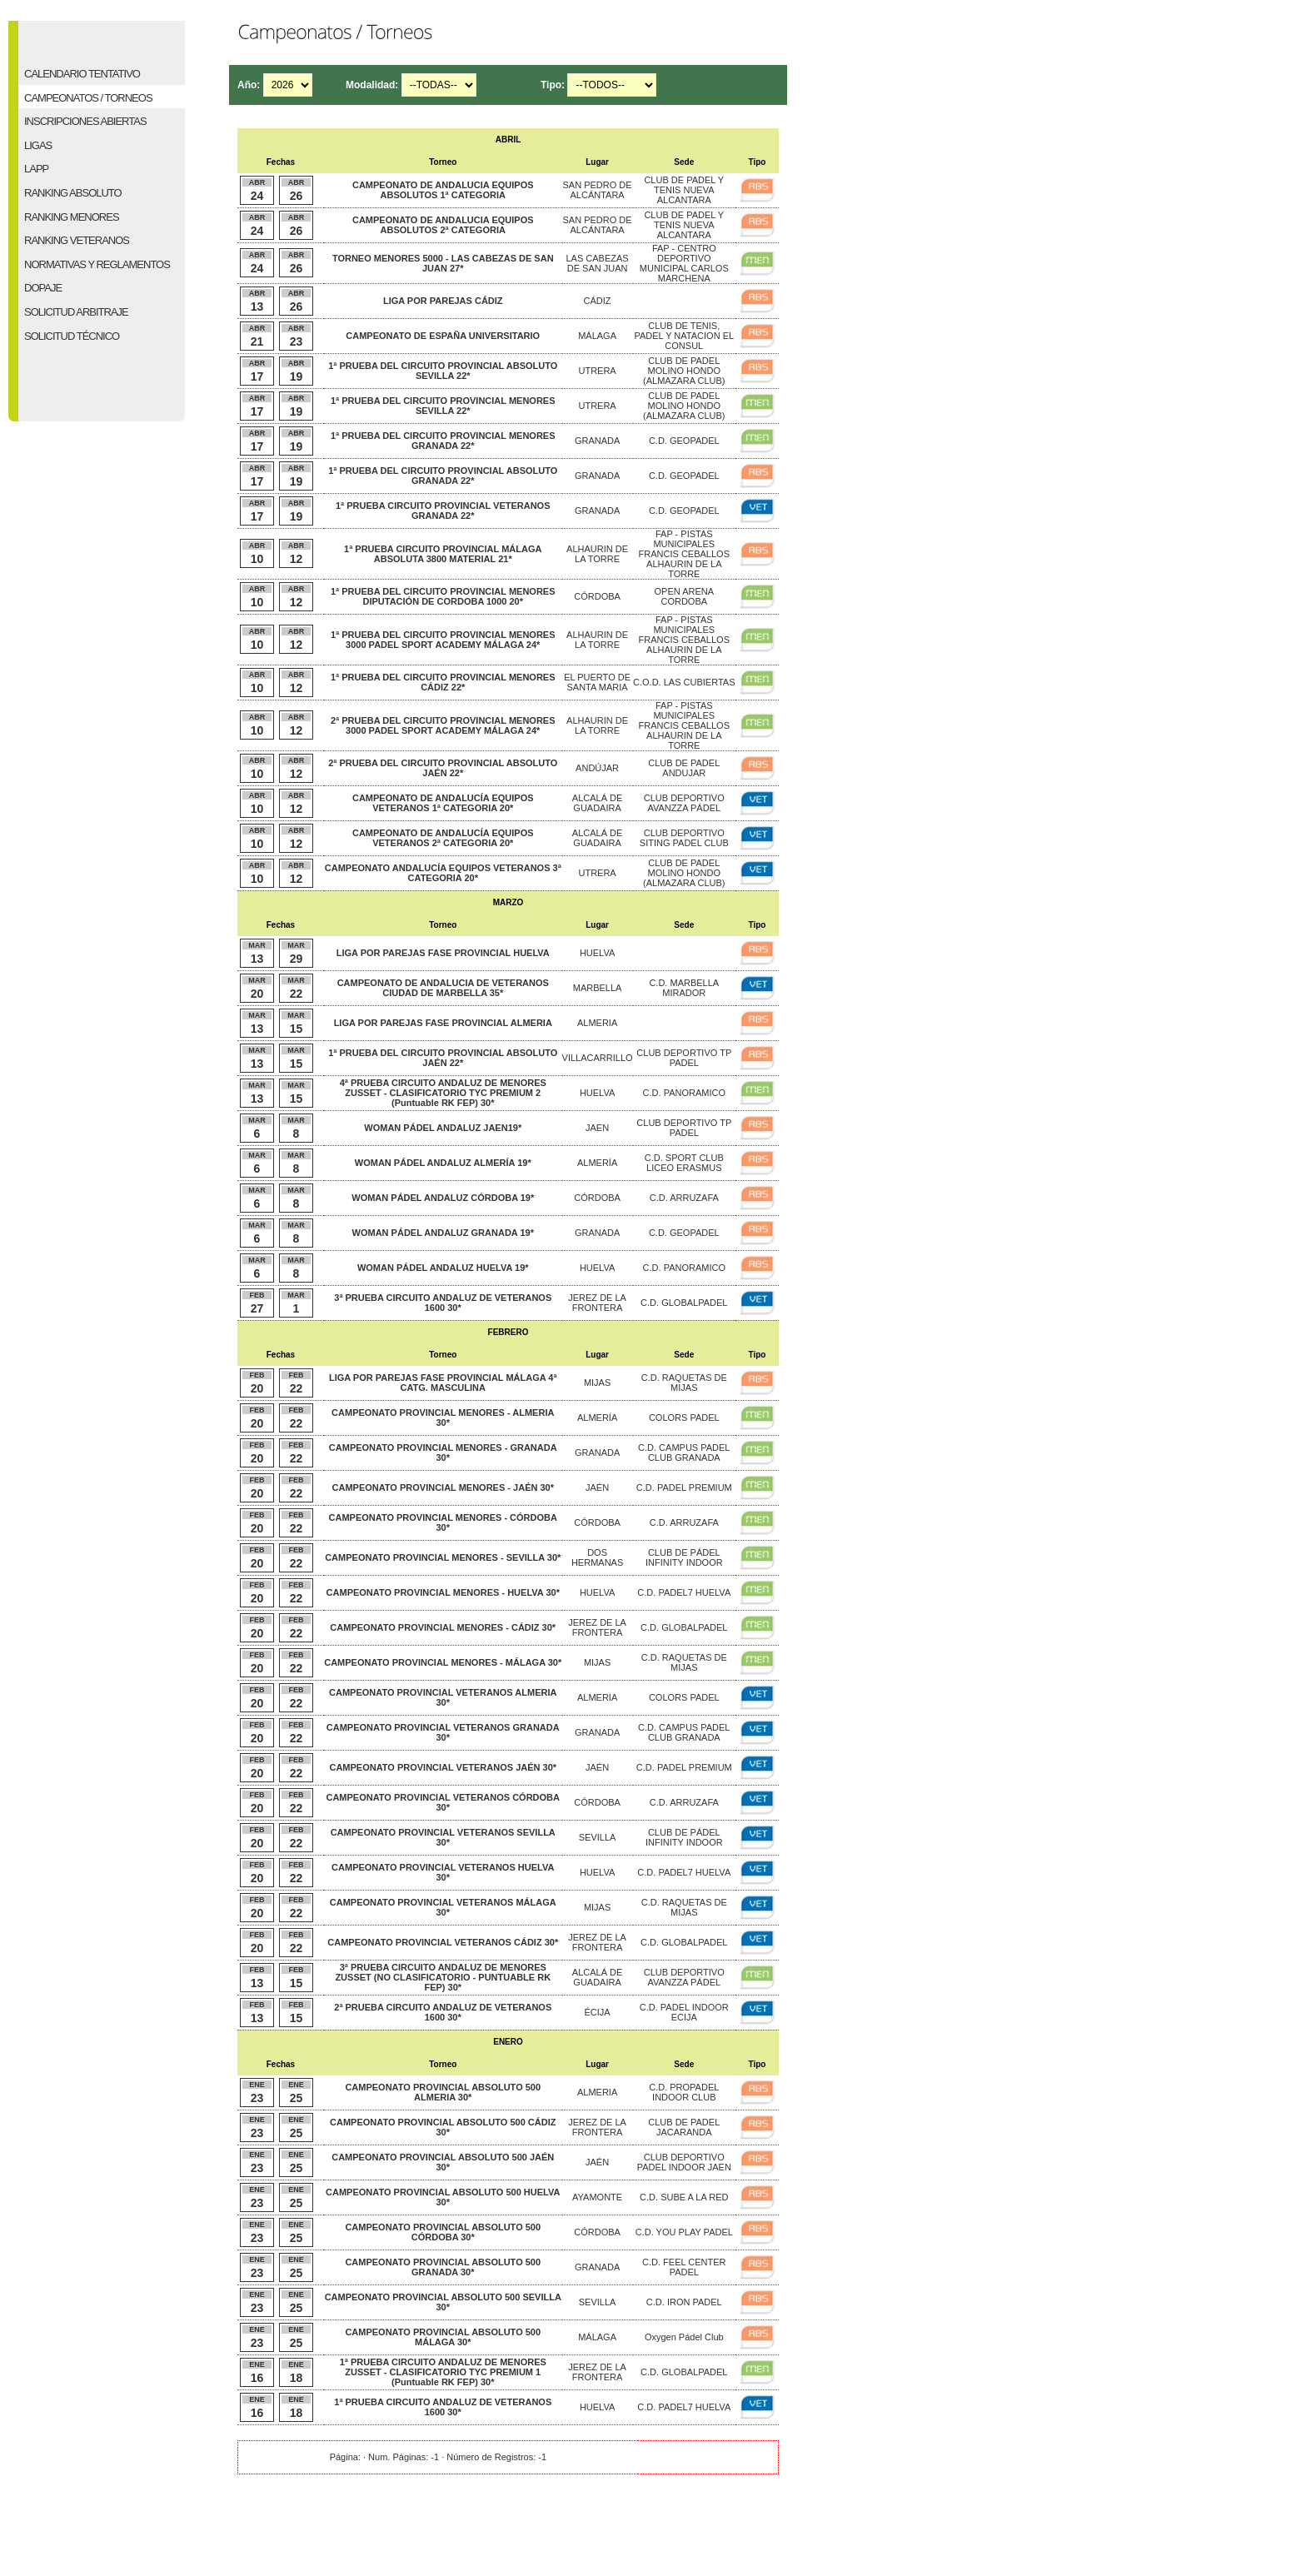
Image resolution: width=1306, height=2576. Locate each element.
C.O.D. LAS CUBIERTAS (684, 682)
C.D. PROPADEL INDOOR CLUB (684, 2092)
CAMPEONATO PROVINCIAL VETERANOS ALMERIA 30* (442, 1697)
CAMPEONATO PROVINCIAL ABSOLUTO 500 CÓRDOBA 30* (443, 2232)
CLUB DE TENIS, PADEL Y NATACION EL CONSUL (684, 336)
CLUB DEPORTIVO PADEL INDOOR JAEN (684, 2162)
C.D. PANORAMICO (684, 1093)
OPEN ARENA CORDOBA (685, 596)
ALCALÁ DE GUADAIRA (597, 803)
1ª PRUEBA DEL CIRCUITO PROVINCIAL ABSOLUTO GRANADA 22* (442, 476)
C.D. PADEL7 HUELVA (683, 1592)
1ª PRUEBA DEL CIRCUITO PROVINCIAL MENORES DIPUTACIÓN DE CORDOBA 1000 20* (443, 596)
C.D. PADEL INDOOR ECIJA (684, 2012)
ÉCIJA (597, 2012)
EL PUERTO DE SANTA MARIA (597, 682)
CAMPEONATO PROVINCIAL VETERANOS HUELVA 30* (442, 1872)
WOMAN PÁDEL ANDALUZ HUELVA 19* (443, 1268)
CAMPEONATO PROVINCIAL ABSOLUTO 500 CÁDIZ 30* (443, 2127)
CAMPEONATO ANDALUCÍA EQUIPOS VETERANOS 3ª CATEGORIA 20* (443, 873)
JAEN (597, 1128)
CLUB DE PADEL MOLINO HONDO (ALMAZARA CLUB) (684, 371)
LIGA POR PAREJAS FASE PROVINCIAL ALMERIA (443, 1023)
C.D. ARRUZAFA (684, 1198)
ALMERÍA (597, 1163)
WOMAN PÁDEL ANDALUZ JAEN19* (442, 1128)
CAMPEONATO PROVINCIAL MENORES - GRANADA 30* (443, 1452)
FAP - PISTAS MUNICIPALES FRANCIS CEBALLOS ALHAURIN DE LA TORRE (684, 554)
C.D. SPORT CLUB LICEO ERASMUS (684, 1163)
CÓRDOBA (597, 596)
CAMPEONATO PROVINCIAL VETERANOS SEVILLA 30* (443, 1837)
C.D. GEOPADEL (684, 441)
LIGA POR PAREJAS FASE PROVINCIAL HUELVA (443, 953)
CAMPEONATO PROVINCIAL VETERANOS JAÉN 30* (442, 1767)
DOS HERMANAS (597, 1557)
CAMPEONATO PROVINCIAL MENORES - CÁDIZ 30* (443, 1627)
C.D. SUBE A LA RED (684, 2197)
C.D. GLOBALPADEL (684, 1303)
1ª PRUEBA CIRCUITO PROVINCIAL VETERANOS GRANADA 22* (443, 511)
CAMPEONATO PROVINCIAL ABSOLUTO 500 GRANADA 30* (443, 2267)
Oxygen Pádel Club (684, 2337)
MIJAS (597, 1383)
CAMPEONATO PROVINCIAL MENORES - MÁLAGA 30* (442, 1662)
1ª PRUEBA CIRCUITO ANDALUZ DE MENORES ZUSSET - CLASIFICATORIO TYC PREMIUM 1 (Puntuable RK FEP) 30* (443, 2372)
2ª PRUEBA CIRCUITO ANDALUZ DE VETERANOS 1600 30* (442, 2012)
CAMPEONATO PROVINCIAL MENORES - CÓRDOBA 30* (443, 1522)
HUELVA (597, 953)
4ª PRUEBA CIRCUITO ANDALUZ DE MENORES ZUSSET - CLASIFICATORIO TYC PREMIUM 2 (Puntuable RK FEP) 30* (443, 1093)
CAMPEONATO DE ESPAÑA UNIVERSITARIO (443, 336)
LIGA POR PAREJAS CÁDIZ (443, 301)
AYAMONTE (597, 2197)
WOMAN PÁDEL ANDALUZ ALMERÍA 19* (443, 1163)
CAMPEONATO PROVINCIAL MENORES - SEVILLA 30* (443, 1557)
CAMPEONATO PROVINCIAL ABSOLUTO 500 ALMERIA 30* (443, 2092)
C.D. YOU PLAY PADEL (684, 2232)
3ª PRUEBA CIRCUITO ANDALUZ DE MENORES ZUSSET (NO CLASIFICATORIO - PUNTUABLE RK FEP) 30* (443, 1977)
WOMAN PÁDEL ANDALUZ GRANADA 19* (443, 1233)
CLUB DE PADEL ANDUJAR (684, 768)
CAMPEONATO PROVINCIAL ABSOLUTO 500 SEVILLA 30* (443, 2302)
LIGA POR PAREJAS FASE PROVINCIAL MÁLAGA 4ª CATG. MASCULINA (443, 1383)
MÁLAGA (597, 336)
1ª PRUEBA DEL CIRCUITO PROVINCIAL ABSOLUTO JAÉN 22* (442, 1058)
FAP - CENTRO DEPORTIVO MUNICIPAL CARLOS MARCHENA (684, 263)
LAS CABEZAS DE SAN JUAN (597, 263)
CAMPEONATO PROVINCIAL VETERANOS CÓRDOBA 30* (443, 1802)
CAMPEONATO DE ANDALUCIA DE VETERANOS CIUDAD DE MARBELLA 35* (443, 988)
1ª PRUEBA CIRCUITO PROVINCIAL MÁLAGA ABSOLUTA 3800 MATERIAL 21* (442, 554)
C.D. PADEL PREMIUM (684, 1487)
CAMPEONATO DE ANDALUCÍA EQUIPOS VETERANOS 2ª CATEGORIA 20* (443, 838)
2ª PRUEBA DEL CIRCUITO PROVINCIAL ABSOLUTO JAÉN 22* (442, 768)
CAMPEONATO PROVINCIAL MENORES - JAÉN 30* (443, 1487)
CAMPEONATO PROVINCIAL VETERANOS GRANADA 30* (443, 1732)
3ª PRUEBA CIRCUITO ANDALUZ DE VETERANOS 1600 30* (442, 1303)
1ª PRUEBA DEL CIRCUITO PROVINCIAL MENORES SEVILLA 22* (443, 406)
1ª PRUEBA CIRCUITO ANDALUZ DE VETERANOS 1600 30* (442, 2407)
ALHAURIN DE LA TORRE (597, 554)
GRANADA (597, 441)
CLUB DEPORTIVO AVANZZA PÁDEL (684, 803)
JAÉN (597, 1487)
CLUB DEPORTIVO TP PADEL (683, 1058)
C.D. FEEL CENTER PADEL (683, 2267)
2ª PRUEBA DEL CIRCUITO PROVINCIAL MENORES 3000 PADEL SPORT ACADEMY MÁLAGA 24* (443, 725)
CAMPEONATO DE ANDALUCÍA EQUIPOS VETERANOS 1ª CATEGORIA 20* (443, 803)
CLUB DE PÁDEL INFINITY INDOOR (684, 1557)
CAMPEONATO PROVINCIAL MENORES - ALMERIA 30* (442, 1418)
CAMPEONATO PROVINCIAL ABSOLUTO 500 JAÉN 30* (442, 2162)
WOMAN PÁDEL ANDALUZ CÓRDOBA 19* (442, 1198)
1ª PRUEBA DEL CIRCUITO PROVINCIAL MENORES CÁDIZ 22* (443, 682)
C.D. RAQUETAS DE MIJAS (684, 1383)
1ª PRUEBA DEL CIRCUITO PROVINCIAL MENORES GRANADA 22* (443, 441)
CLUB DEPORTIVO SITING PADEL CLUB (684, 838)
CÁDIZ (597, 301)
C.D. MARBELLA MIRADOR (684, 988)
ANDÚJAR (597, 768)
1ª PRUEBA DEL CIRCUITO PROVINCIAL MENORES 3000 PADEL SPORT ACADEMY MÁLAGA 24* (443, 640)
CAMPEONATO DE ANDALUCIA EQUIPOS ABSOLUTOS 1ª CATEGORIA (443, 190)
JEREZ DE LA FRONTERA (597, 1303)
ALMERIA (597, 1023)
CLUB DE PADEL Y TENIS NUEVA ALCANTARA (684, 190)
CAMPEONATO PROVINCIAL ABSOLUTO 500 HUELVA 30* (443, 2197)
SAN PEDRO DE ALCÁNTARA (597, 190)
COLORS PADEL (684, 1418)
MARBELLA (597, 988)
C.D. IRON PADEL (684, 2302)
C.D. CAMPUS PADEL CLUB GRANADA (684, 1452)
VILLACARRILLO (597, 1058)
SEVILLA (597, 1837)
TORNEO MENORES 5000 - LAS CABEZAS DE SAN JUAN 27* (443, 263)
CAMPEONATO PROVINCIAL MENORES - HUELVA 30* (443, 1592)
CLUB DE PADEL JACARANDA (684, 2127)
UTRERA (597, 371)
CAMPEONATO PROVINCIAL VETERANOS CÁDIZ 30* (442, 1942)
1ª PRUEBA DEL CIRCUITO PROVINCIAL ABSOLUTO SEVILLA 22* (442, 371)
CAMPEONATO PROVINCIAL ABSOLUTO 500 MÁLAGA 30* (443, 2337)
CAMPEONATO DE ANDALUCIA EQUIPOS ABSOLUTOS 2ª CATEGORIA (443, 225)
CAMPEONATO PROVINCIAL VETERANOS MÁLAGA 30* (443, 1907)
